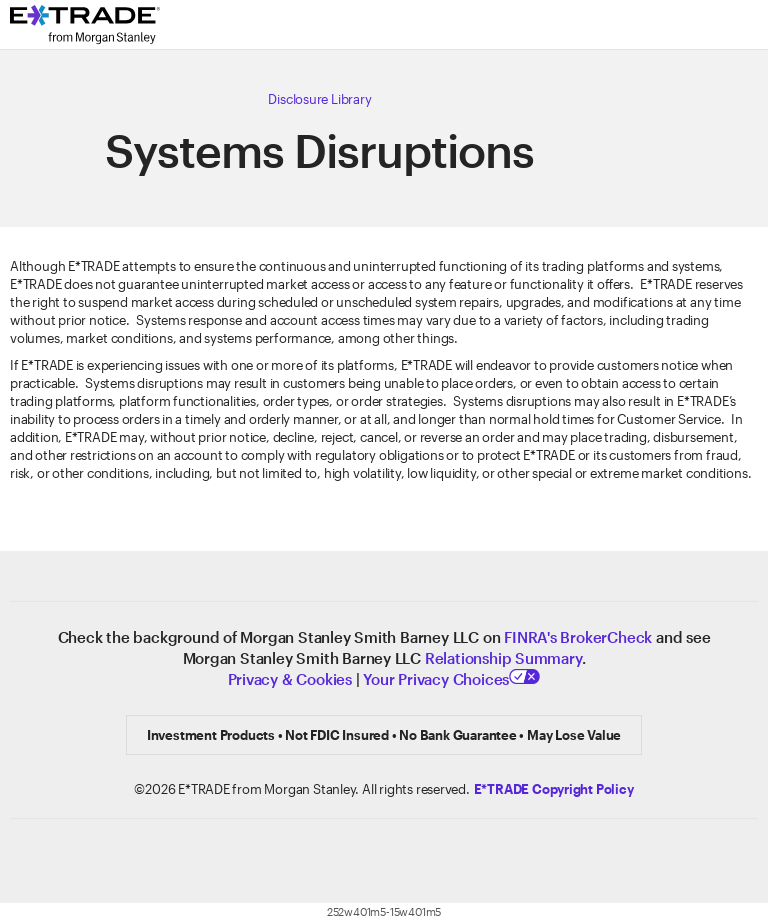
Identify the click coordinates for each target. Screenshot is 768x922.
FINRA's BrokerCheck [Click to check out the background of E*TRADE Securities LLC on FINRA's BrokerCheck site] (578, 637)
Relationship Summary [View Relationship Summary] (503, 658)
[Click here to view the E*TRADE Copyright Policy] (554, 789)
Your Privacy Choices (451, 679)
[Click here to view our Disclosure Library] (320, 99)
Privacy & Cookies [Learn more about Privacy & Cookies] (290, 679)
